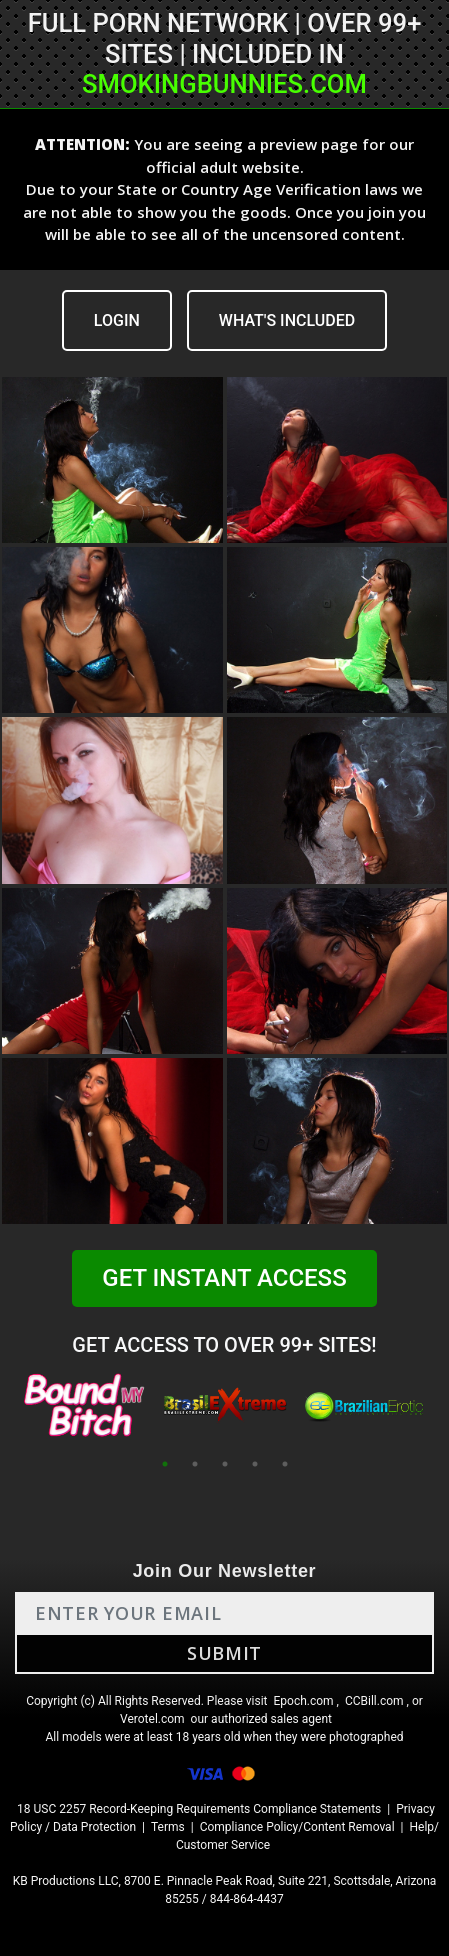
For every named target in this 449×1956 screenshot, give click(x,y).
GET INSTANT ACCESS (224, 1278)
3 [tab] (225, 1464)
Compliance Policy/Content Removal (297, 1827)
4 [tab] (255, 1464)
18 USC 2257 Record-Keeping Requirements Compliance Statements (199, 1809)
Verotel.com (152, 1719)
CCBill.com (374, 1701)
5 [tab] (285, 1464)
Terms (168, 1827)
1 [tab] (165, 1464)
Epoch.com (303, 1701)
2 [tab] (195, 1464)
